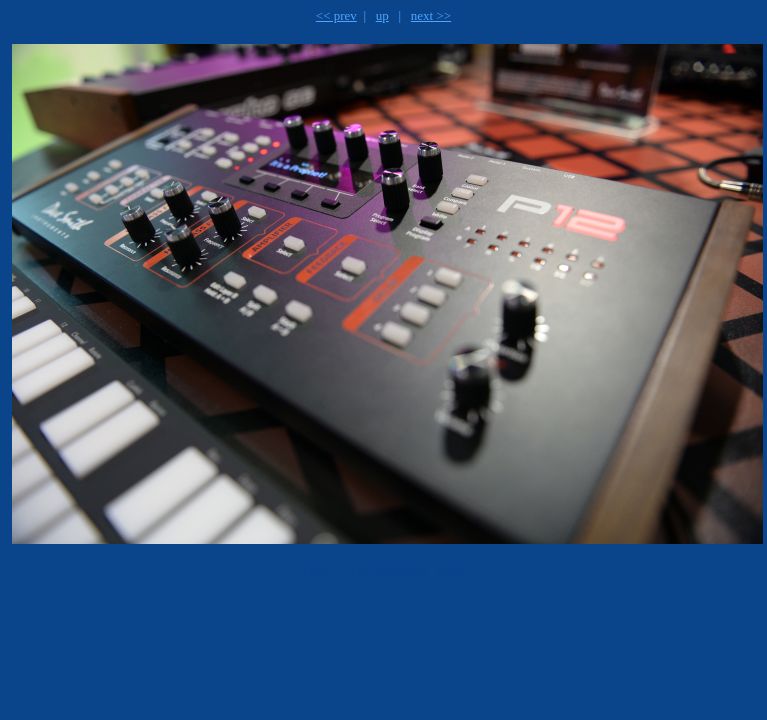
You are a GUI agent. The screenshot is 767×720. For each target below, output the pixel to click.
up (382, 15)
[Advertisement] (264, 646)
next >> (431, 15)
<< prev (336, 15)
